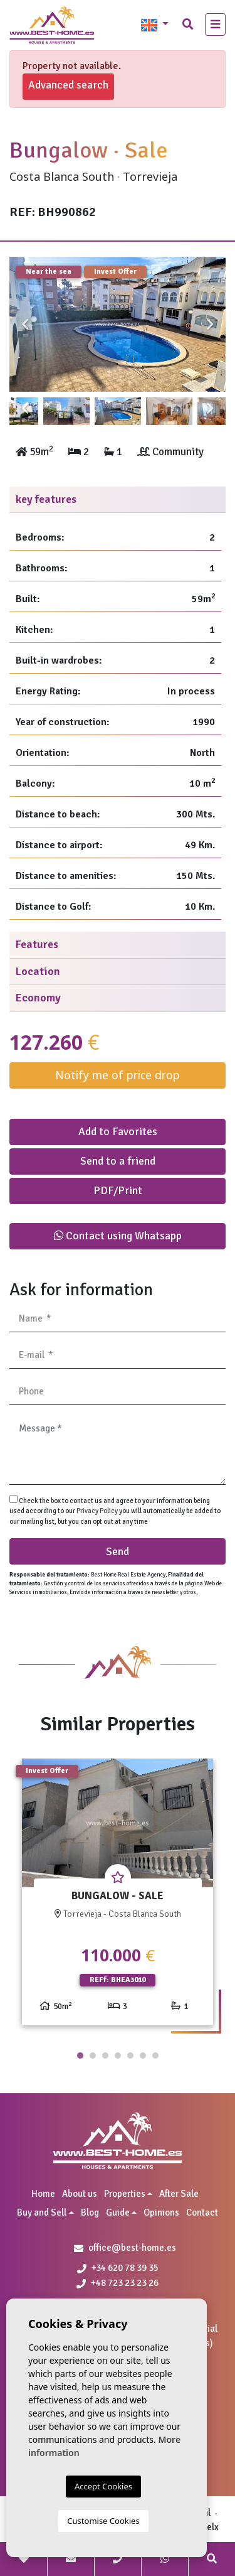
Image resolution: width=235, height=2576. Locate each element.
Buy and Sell (41, 2212)
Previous (25, 324)
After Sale (179, 2193)
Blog (90, 2212)
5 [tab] (130, 2055)
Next (210, 324)
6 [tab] (143, 2055)
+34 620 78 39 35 (118, 2267)
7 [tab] (155, 2055)
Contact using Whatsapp (118, 1235)
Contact (202, 2212)
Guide (118, 2212)
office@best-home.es (132, 2247)
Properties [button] (124, 2193)
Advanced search (68, 85)
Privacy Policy (97, 1511)
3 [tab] (105, 2055)
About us (79, 2193)
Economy (38, 998)
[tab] (117, 500)
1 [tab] (80, 2055)
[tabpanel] (117, 1897)
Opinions (161, 2212)
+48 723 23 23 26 (117, 2282)
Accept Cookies (103, 2486)
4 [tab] (118, 2055)
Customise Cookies (103, 2520)
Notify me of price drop (117, 1074)
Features (37, 944)
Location (38, 971)
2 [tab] (93, 2055)
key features (46, 499)
